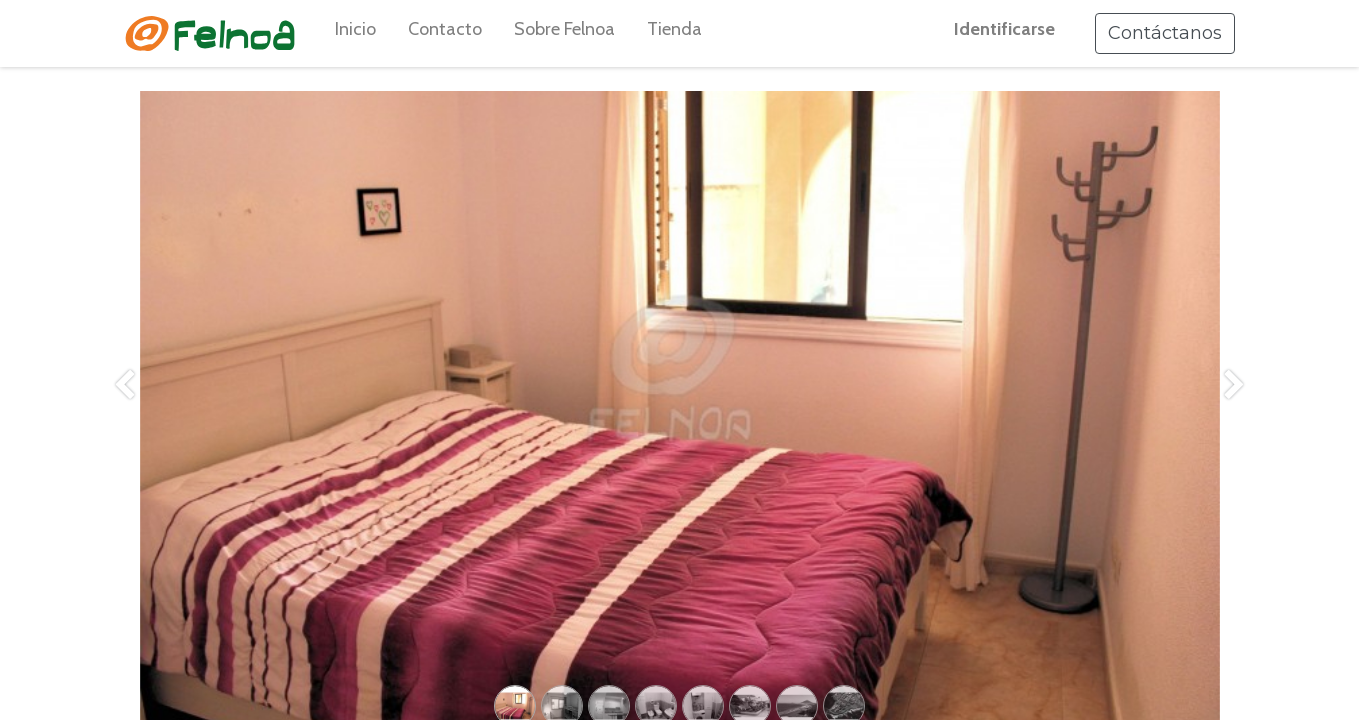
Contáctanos (1165, 33)
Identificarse (1004, 29)
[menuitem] (355, 33)
